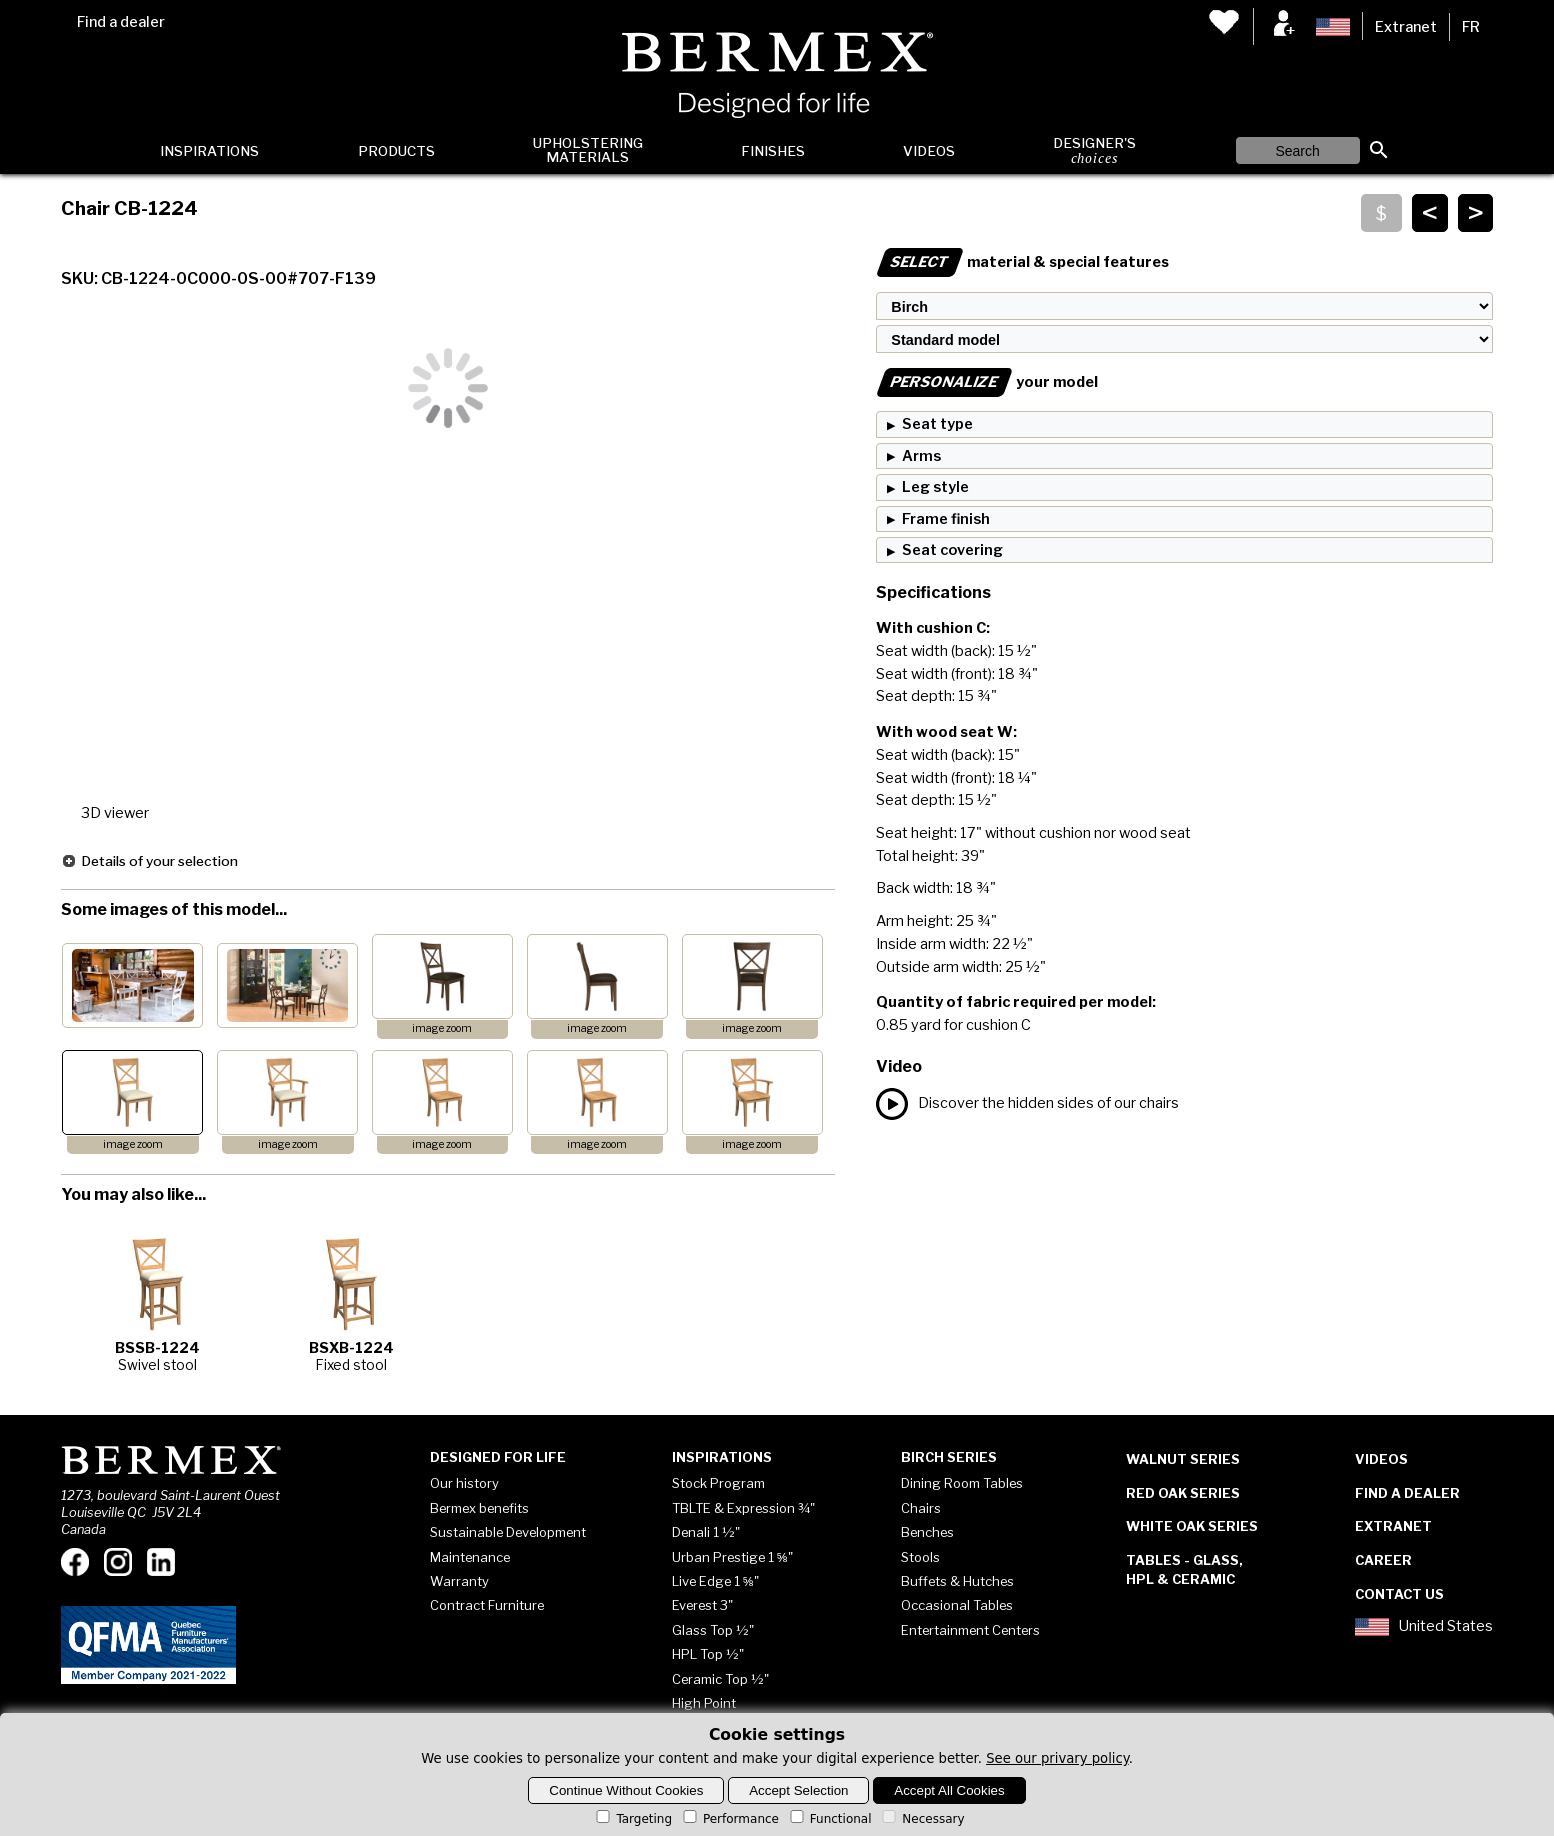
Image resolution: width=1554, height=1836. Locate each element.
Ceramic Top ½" (720, 1679)
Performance (729, 1819)
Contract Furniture (487, 1605)
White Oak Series (1192, 1526)
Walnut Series (1183, 1459)
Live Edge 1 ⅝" (715, 1581)
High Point (704, 1703)
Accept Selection (798, 1790)
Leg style (935, 487)
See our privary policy (1057, 1758)
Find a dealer (121, 22)
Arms (921, 456)
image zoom (442, 1028)
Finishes (773, 151)
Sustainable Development (508, 1532)
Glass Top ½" (713, 1630)
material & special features (1022, 262)
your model (987, 382)
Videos (929, 151)
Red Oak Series (1183, 1493)
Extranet (1406, 27)
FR (1471, 27)
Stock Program (718, 1483)
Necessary (921, 1819)
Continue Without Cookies (626, 1790)
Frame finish (946, 519)
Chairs (921, 1508)
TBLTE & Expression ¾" (743, 1508)
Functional (829, 1819)
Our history (464, 1483)
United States (1424, 1627)
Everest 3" (702, 1605)
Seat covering (952, 550)
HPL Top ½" (708, 1654)
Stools (920, 1557)
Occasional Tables (957, 1605)
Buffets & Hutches (957, 1581)
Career (1383, 1560)
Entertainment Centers (970, 1630)
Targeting (632, 1819)
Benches (927, 1532)
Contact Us (1399, 1594)
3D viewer (115, 813)
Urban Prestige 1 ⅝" (732, 1557)
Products (396, 151)
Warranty (459, 1581)
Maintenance (470, 1557)
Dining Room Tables (962, 1483)
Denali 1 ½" (706, 1532)
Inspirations (209, 151)
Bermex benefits (479, 1508)
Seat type (937, 424)
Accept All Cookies (949, 1790)
